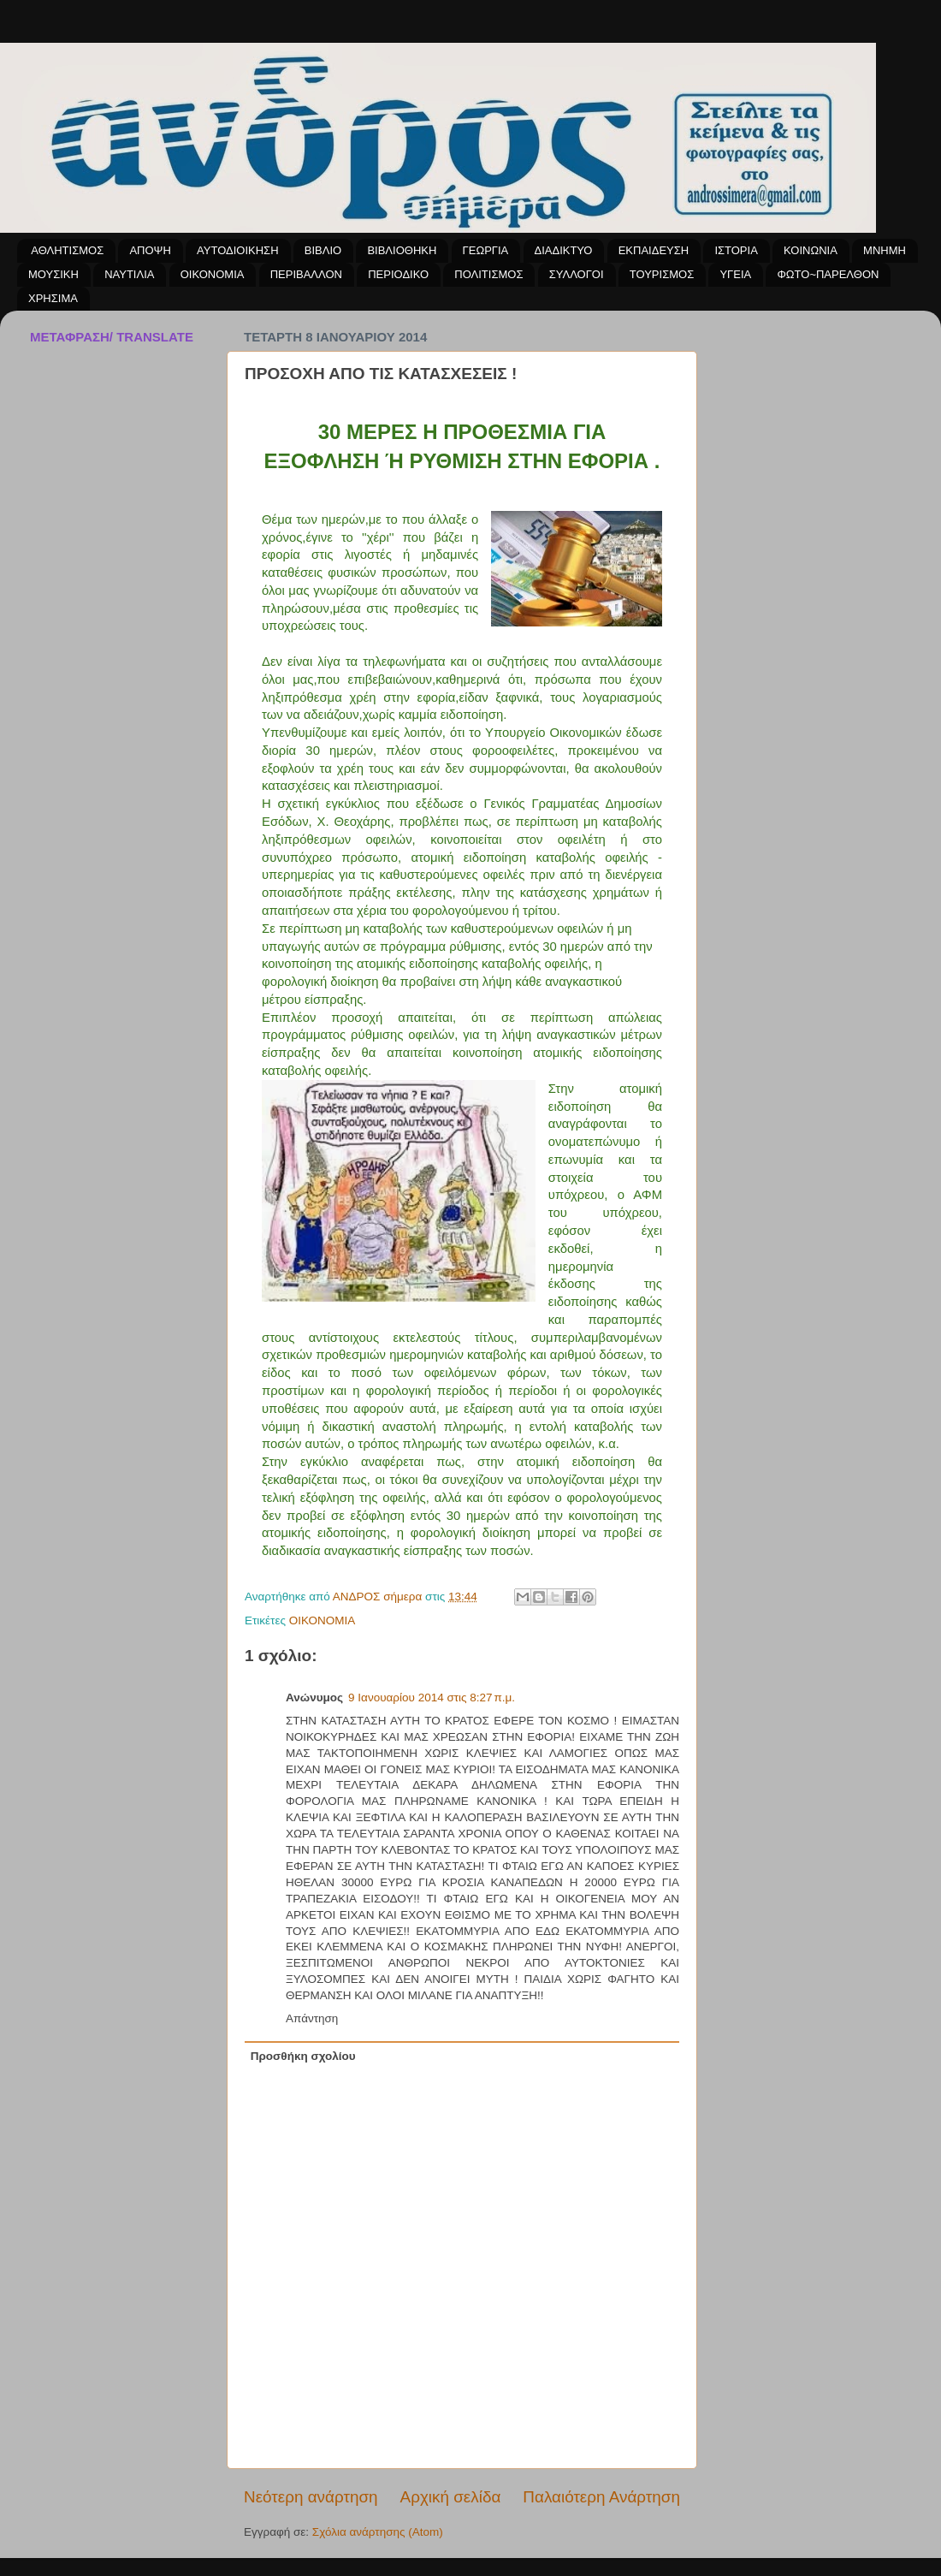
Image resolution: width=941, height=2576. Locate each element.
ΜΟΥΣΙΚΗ (53, 274)
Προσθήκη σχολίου (303, 2056)
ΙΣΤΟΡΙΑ (735, 250)
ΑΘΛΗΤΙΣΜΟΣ (67, 250)
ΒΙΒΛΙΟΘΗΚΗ (401, 250)
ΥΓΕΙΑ (735, 274)
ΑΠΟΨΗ (149, 250)
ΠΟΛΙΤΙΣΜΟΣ (488, 274)
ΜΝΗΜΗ (884, 250)
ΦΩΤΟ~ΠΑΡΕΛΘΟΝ (828, 274)
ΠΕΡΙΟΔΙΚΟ (398, 274)
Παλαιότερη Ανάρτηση (601, 2497)
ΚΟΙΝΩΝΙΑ (810, 250)
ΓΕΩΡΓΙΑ (486, 250)
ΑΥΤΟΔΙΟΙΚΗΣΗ (237, 250)
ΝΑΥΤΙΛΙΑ (129, 274)
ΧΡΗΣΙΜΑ (53, 298)
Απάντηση (312, 2018)
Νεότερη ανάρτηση (311, 2497)
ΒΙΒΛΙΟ (323, 250)
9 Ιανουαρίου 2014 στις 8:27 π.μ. (431, 1697)
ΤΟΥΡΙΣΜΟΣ (662, 274)
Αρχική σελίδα (450, 2497)
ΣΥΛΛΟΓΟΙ (576, 274)
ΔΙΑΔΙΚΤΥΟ (564, 250)
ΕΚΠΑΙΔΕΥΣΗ (653, 250)
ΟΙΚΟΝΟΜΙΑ (213, 274)
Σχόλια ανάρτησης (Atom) (377, 2532)
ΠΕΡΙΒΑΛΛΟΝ (306, 274)
